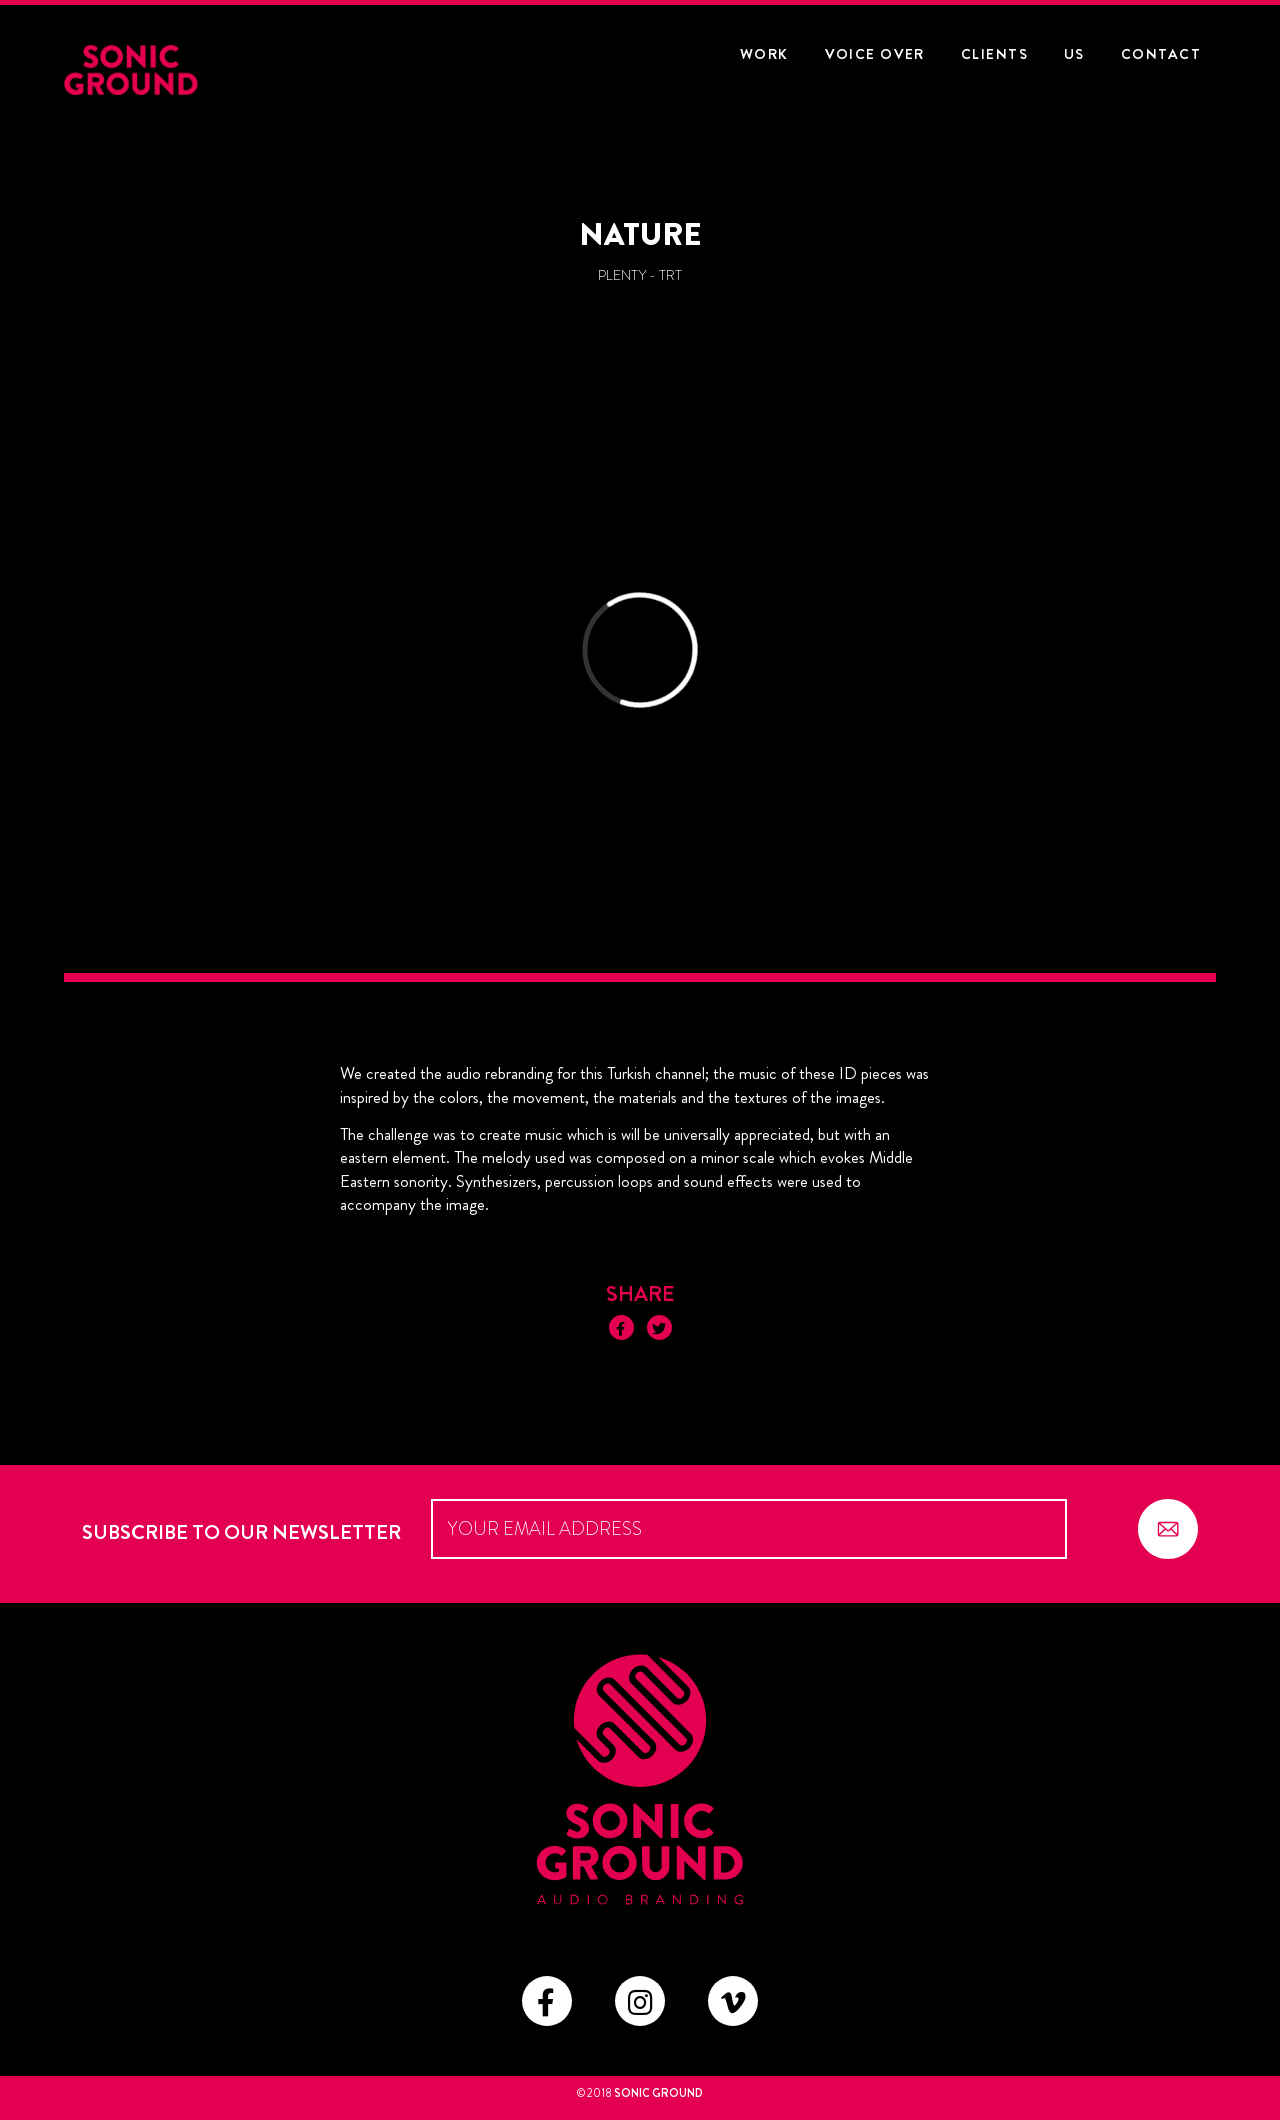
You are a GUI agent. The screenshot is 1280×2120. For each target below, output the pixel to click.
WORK (764, 54)
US (1074, 54)
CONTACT (1161, 54)
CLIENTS (994, 54)
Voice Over (875, 54)
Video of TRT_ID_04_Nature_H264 (640, 654)
